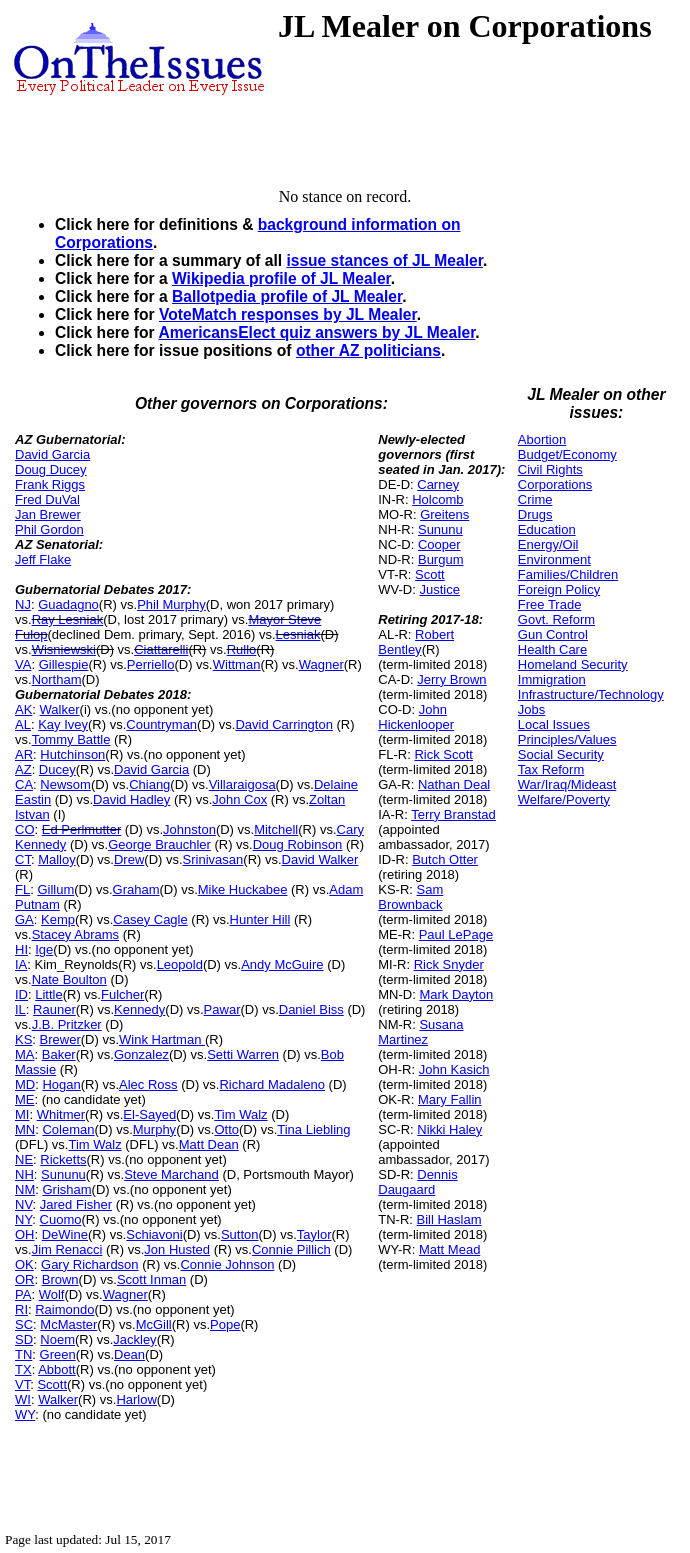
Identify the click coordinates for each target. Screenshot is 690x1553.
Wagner (321, 664)
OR (25, 1279)
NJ (23, 604)
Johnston (189, 829)
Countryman (161, 724)
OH (25, 1234)
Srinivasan (213, 859)
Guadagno (68, 604)
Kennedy (139, 1009)
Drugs (535, 514)
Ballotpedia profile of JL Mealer (287, 296)
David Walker (320, 859)
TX (23, 1369)
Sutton (240, 1234)
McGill (154, 1324)
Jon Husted (177, 1249)
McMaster (68, 1324)
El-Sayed (149, 1114)
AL (23, 724)
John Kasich (454, 1069)
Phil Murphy (171, 604)
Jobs (531, 709)
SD (24, 1339)
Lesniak (298, 634)
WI (23, 1399)
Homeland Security (573, 664)
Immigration (552, 679)
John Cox (239, 799)
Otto (226, 1129)
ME (25, 1099)
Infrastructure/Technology (591, 694)
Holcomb (437, 499)
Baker (59, 1054)
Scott (52, 1384)
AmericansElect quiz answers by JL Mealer (316, 332)
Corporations (555, 484)
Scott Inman (151, 1279)
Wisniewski (64, 649)
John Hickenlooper (416, 717)
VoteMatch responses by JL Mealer (288, 314)
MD (25, 1084)
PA (23, 1294)
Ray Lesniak (68, 619)
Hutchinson (72, 754)
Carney (438, 484)
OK (24, 1264)
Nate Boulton (69, 979)
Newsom (65, 784)
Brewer (60, 1039)
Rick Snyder (449, 964)
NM (25, 1189)
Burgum (441, 559)
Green (58, 1354)
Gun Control (553, 634)
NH (24, 1174)
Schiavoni (154, 1234)
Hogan (61, 1084)
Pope (225, 1324)
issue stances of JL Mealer (384, 260)
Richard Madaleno (272, 1084)
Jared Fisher (76, 1204)
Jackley (134, 1339)
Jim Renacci (67, 1249)
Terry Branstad (453, 814)
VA (23, 664)
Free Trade (550, 604)
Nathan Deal (454, 784)
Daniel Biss (311, 1009)
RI (21, 1309)
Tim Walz (240, 1114)
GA (24, 919)
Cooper (439, 544)
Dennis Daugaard (417, 1182)
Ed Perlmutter (81, 829)
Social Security (561, 754)
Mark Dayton (456, 994)
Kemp (58, 919)
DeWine (65, 1234)
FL (22, 889)
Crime (535, 499)
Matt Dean (209, 1144)
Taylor (314, 1234)
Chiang (149, 784)
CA (24, 784)
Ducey (57, 769)
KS (23, 1039)
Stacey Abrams (75, 934)
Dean (129, 1354)
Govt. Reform (556, 619)
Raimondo (64, 1309)
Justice (439, 589)
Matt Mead (449, 1249)
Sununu (63, 1174)
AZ (23, 769)
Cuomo (61, 1219)
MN (25, 1129)
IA (21, 964)
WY (25, 1414)
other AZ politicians (368, 350)
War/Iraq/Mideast (567, 784)
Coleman (68, 1129)
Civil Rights (550, 469)
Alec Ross (148, 1084)
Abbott (57, 1369)
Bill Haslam (449, 1219)
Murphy (154, 1129)
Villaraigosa (242, 784)
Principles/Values (567, 739)
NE (24, 1159)
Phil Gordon (49, 529)
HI (21, 949)
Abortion (542, 439)
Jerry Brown (451, 679)
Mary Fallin (450, 1099)
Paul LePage (456, 934)
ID (21, 994)
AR (24, 754)
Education (547, 529)
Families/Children (568, 574)
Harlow (136, 1399)
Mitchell (276, 829)
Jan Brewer (48, 514)
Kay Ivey (63, 724)
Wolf (52, 1294)
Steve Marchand (171, 1174)
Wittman (237, 664)
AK (23, 709)
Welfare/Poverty (564, 799)
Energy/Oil (548, 544)
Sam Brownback (410, 897)
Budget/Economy (567, 454)
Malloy (57, 859)
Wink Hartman (162, 1039)
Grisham (66, 1189)
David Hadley (131, 799)
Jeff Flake (43, 559)
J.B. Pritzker (67, 1024)
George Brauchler (159, 844)
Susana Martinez (420, 1032)
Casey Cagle (150, 919)
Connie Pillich (291, 1249)
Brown (60, 1279)
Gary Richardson (90, 1264)
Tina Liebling (313, 1129)
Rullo (242, 649)
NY (23, 1219)
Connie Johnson (227, 1264)
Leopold (180, 964)
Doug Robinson (298, 844)
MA (25, 1054)
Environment (554, 559)
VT (22, 1384)
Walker (60, 709)
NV (24, 1204)
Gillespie (64, 664)
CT (23, 859)
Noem (57, 1339)
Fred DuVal (47, 499)
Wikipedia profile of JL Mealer (281, 278)
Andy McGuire (282, 964)
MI (22, 1114)
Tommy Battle (71, 739)
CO (25, 829)
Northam (57, 679)
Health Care (552, 649)
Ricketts (63, 1159)
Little (48, 994)
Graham (136, 889)
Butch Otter (445, 859)
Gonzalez (141, 1054)
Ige (44, 949)
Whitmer (61, 1114)
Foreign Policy (559, 589)
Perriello (151, 664)
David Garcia (52, 454)
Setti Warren (243, 1054)
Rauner (54, 1009)
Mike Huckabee (243, 889)
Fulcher (122, 994)
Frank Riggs (50, 484)
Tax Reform (551, 769)
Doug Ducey (51, 469)
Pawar (222, 1009)
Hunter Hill (260, 919)
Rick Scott (443, 754)
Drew (129, 859)
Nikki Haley (449, 1129)
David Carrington (284, 724)
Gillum (55, 889)
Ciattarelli (161, 649)
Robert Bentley (416, 642)
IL (20, 1009)
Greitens (444, 514)
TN (23, 1354)
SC (24, 1324)
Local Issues (554, 724)
